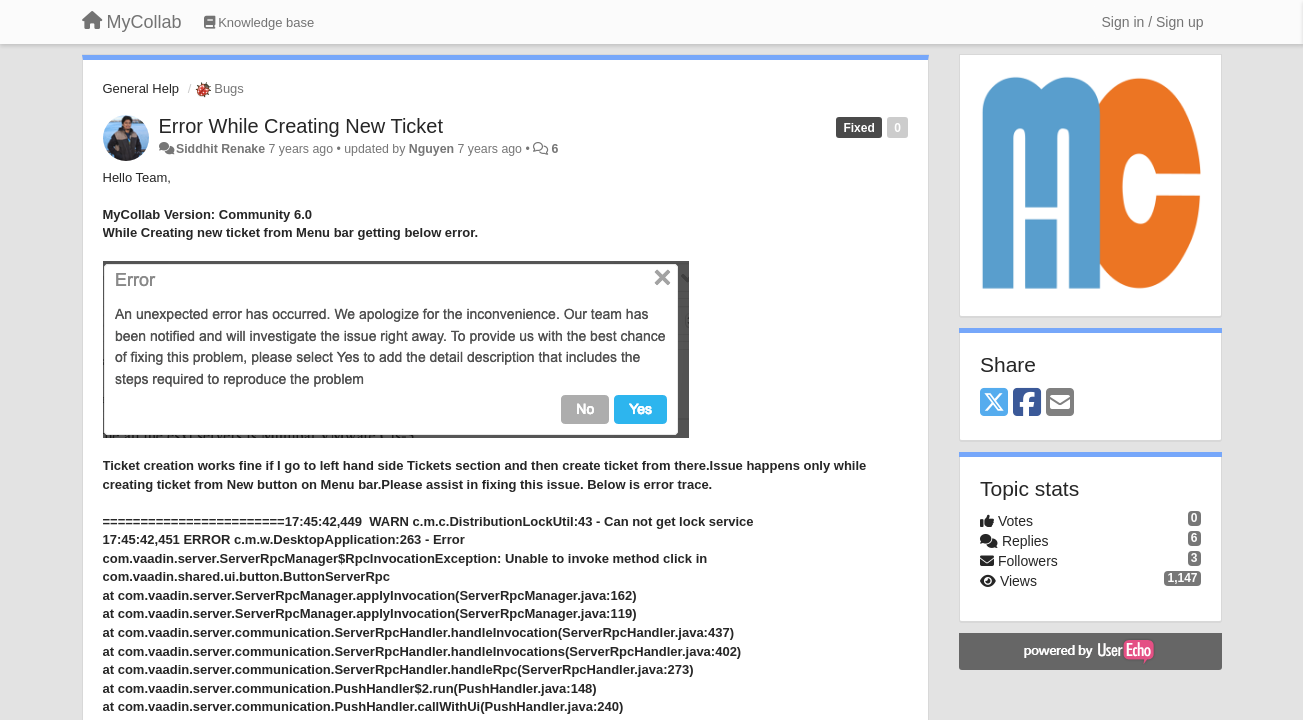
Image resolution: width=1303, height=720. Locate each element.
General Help (141, 88)
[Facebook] (1027, 403)
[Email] (1060, 403)
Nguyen (431, 149)
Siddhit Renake (220, 149)
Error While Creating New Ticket (301, 126)
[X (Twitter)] (994, 403)
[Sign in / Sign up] (1153, 22)
